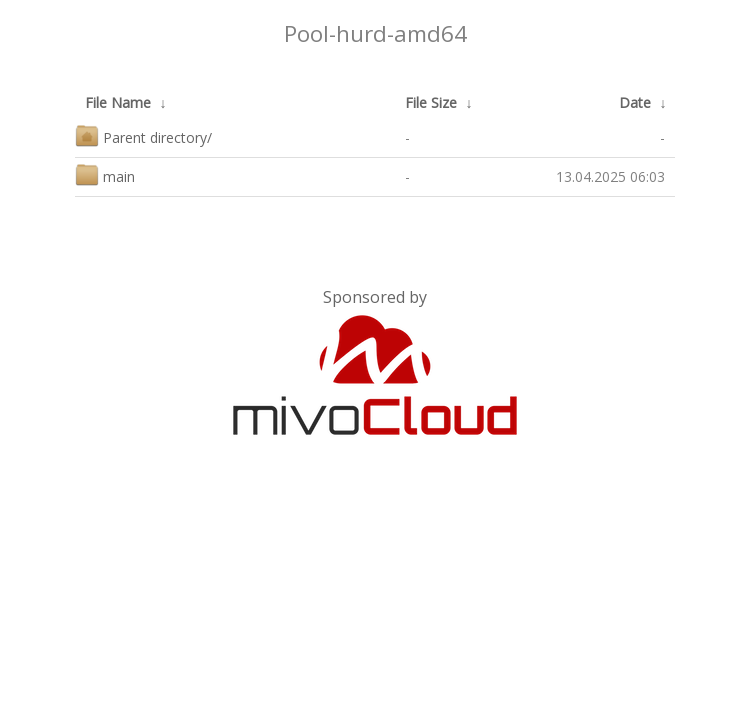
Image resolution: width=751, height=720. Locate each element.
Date (635, 102)
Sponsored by (375, 297)
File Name (118, 102)
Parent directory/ (143, 135)
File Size (431, 102)
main (105, 174)
